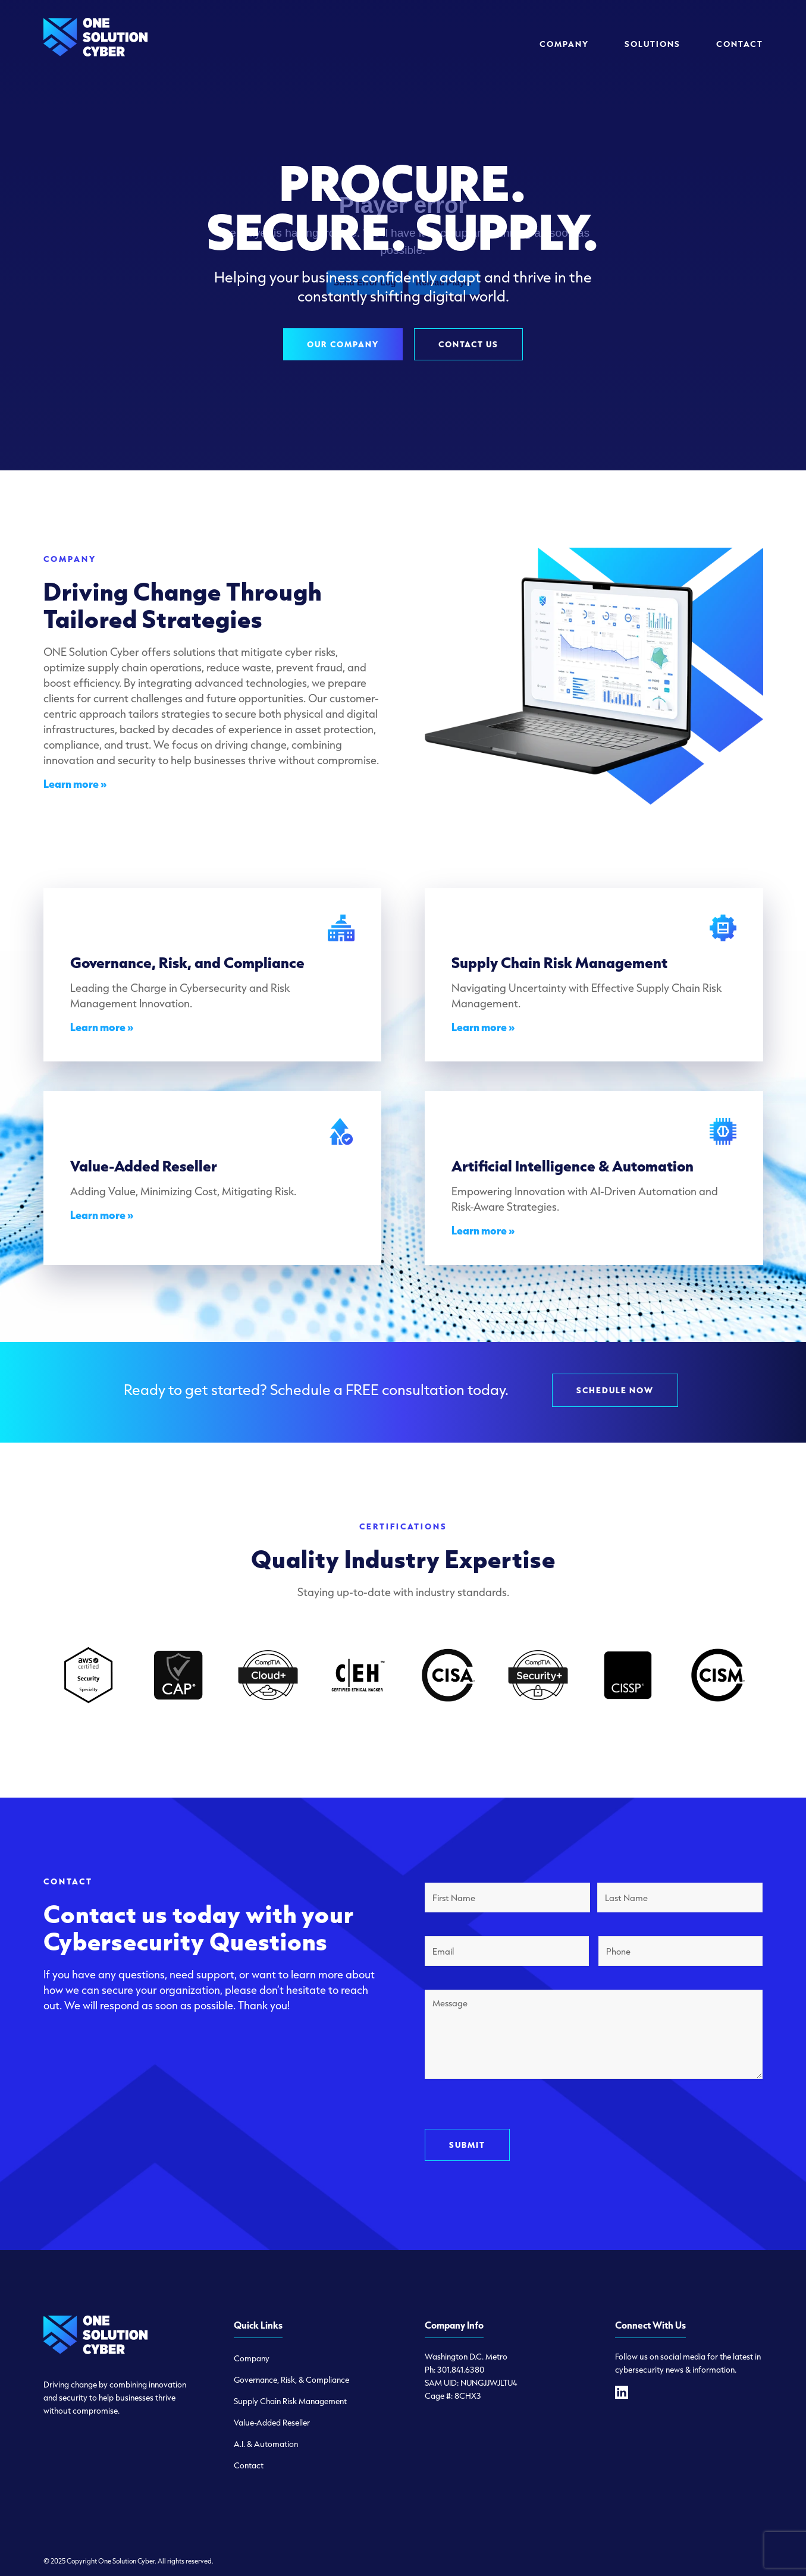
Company (251, 2358)
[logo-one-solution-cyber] (95, 44)
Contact (249, 2465)
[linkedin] (621, 2392)
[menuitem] (564, 44)
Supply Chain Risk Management (290, 2401)
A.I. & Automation (266, 2444)
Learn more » (74, 784)
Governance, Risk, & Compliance (291, 2379)
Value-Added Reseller (272, 2422)
